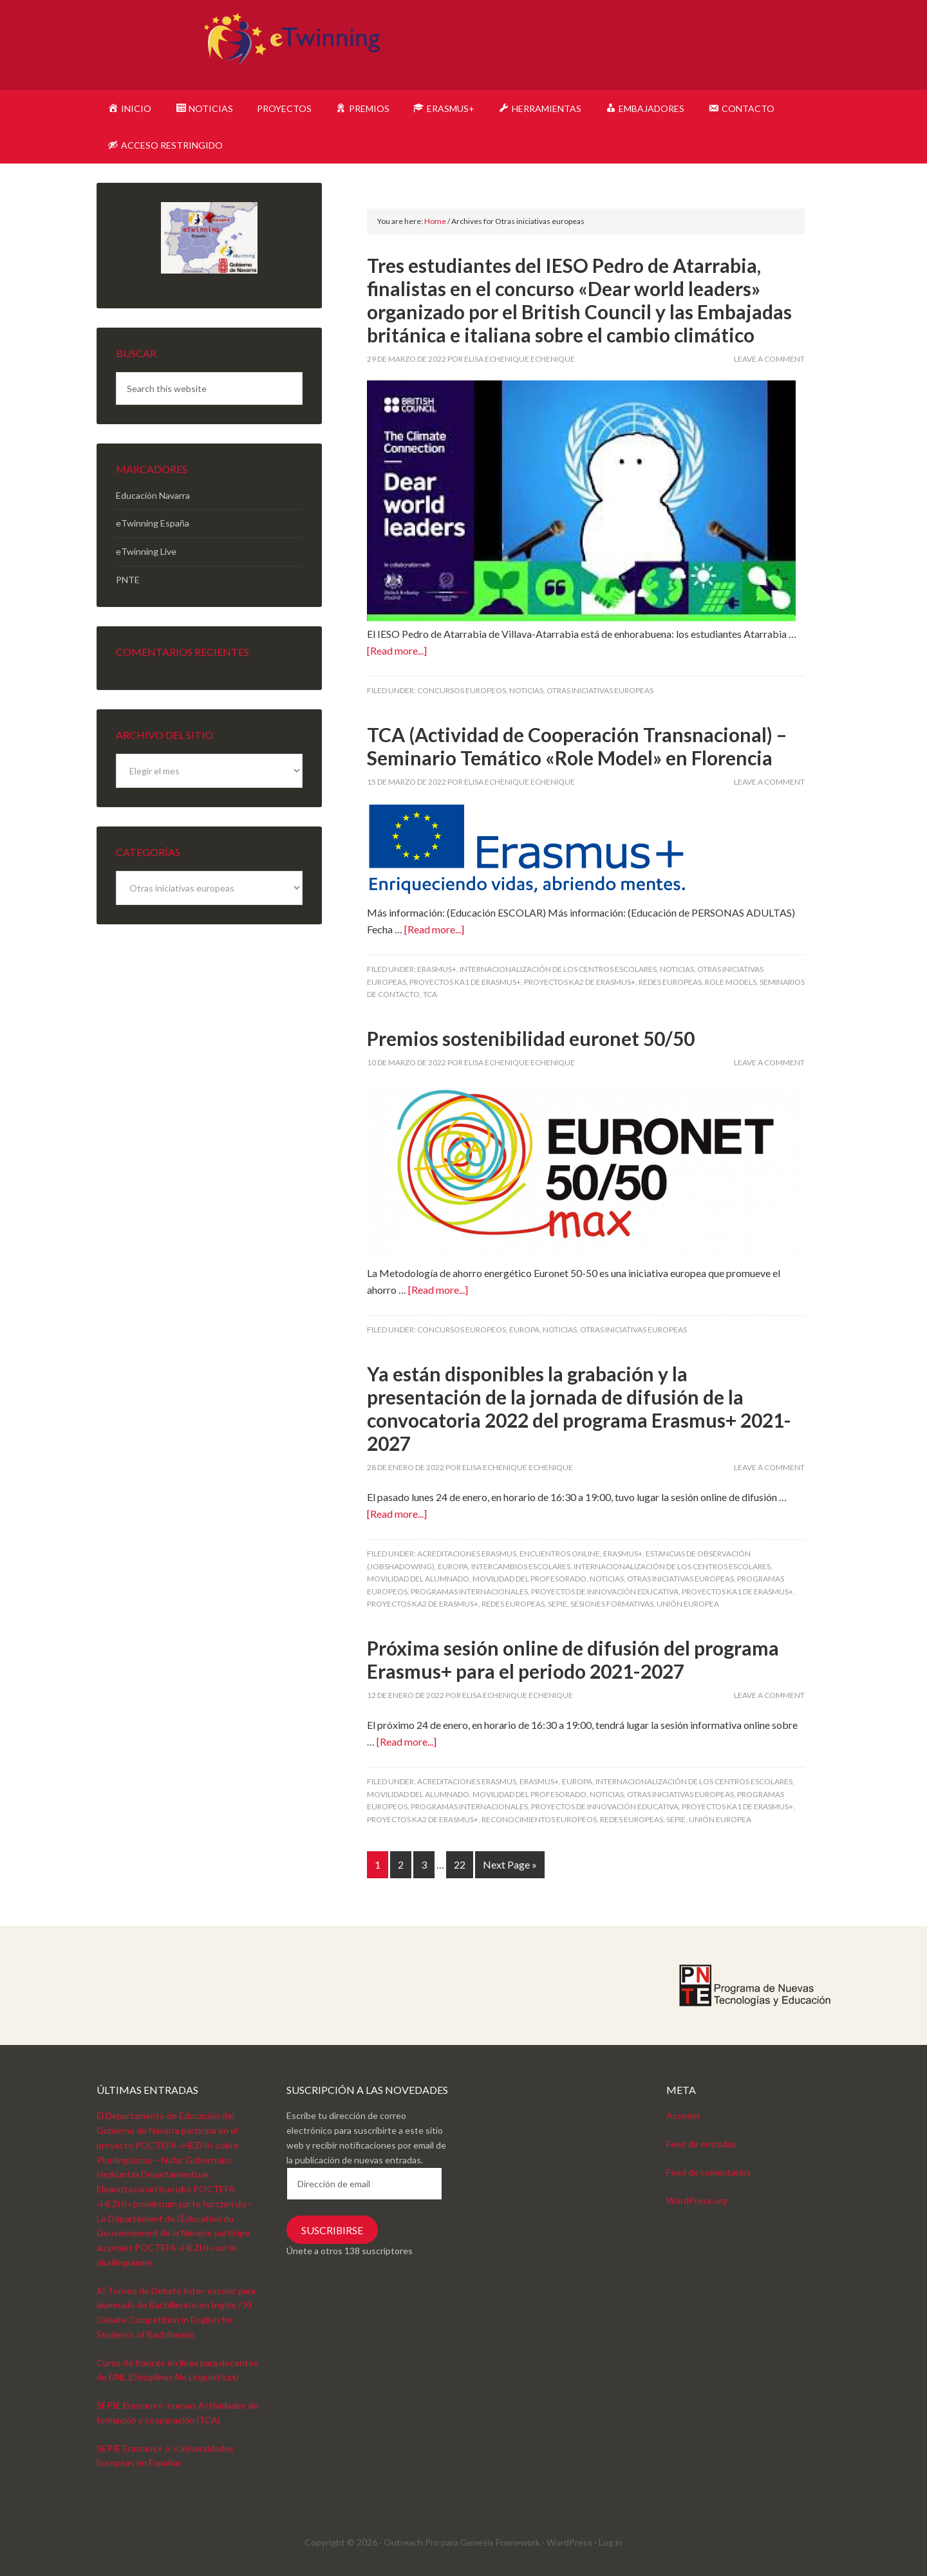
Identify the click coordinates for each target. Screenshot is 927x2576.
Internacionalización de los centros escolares (558, 969)
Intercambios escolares (520, 1566)
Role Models (730, 982)
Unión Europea (688, 1604)
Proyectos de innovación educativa (605, 1591)
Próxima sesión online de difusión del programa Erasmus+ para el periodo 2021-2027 (573, 1659)
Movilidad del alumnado (418, 1578)
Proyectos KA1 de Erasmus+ (465, 982)
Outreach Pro (411, 2542)
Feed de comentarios (708, 2172)
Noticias (526, 690)
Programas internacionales (469, 1591)
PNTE (128, 579)
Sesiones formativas (611, 1604)
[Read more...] (397, 650)
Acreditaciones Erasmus (466, 1553)
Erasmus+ (436, 969)
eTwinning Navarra (463, 45)
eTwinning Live (146, 551)
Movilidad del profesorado (529, 1578)
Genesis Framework (500, 2542)
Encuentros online (560, 1553)
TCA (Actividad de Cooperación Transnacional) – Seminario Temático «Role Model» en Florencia (577, 746)
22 (459, 1864)
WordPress (569, 2542)
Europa (524, 1329)
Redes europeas (670, 982)
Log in (611, 2542)
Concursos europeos (461, 690)
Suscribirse (332, 2230)
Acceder (683, 2115)
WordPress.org (696, 2200)
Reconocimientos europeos (539, 1819)
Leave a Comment (769, 359)
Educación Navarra (153, 495)
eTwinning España (152, 523)
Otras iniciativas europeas (600, 690)
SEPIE (557, 1604)
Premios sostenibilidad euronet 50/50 (531, 1038)
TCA (430, 994)
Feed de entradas (701, 2143)
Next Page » (510, 1864)
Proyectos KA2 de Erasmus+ (579, 982)
